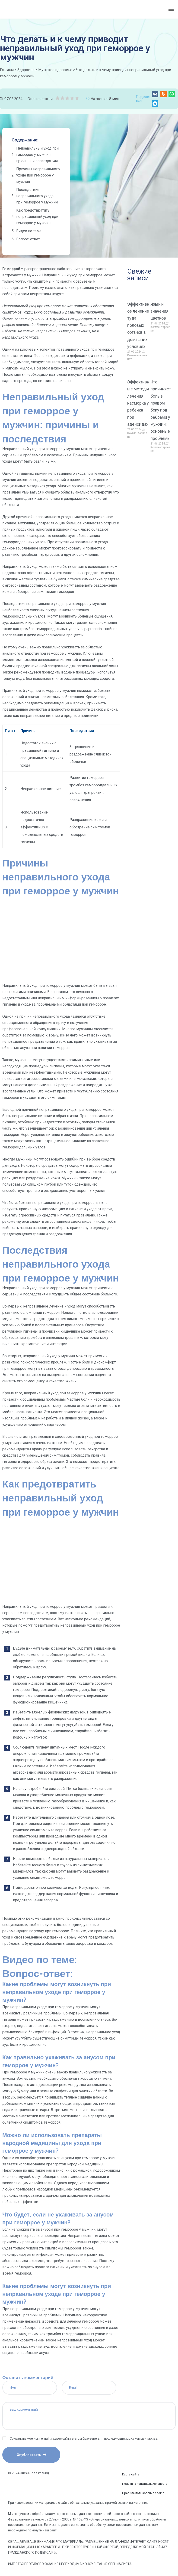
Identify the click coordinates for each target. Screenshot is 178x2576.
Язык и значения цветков (159, 311)
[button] (155, 94)
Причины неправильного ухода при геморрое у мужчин (38, 175)
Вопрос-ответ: (28, 239)
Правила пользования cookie (143, 2493)
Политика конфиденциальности (145, 2483)
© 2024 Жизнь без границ (28, 2473)
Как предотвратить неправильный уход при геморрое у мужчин (37, 216)
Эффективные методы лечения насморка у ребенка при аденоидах (138, 403)
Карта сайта (130, 2474)
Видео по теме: (29, 231)
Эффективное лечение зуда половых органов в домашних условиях (138, 325)
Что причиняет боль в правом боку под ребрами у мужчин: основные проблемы (160, 410)
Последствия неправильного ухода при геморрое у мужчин (37, 195)
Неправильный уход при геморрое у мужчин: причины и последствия (37, 154)
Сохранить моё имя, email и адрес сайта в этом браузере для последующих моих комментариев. (84, 2438)
